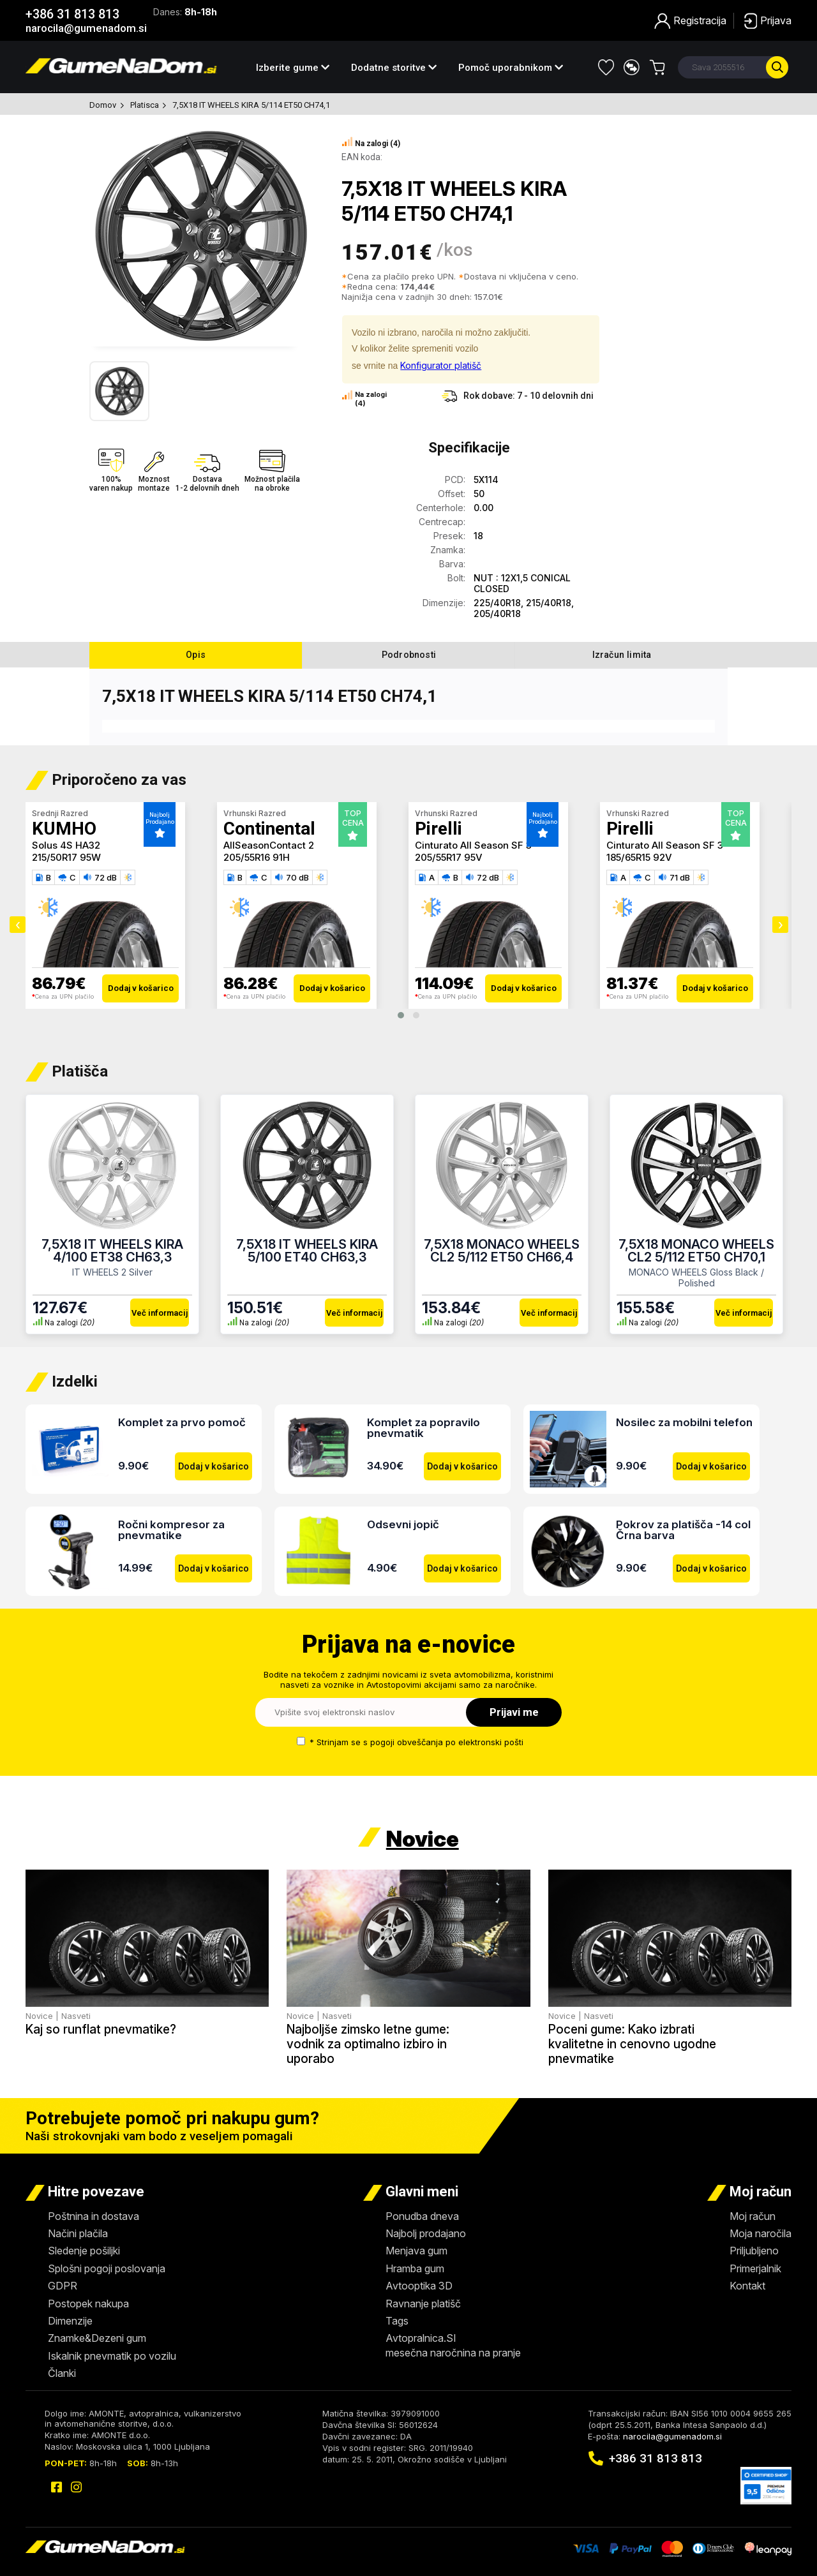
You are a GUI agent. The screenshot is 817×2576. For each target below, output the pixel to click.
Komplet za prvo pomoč (182, 1422)
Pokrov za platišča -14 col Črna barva (683, 1530)
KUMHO (64, 828)
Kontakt (747, 2285)
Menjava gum (416, 2250)
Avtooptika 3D (419, 2285)
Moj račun (753, 2216)
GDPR (62, 2285)
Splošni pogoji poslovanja (106, 2268)
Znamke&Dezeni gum (97, 2338)
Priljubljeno (754, 2250)
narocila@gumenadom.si (86, 28)
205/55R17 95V (449, 857)
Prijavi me (514, 1712)
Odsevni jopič (403, 1524)
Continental (269, 828)
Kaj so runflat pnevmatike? (101, 2029)
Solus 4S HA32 (66, 845)
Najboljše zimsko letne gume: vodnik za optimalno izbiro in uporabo (368, 2044)
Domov (102, 105)
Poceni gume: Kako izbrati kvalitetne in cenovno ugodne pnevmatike (632, 2044)
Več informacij (159, 1313)
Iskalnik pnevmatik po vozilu (112, 2355)
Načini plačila (78, 2233)
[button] (400, 1015)
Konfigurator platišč (440, 365)
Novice (422, 1839)
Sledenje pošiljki (84, 2250)
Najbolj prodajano (426, 2233)
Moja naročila (760, 2233)
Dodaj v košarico (141, 988)
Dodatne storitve (394, 67)
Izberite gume (292, 67)
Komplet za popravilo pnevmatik (423, 1428)
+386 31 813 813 (72, 14)
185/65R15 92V (639, 857)
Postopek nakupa (88, 2303)
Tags (397, 2320)
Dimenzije (70, 2320)
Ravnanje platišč (423, 2303)
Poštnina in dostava (93, 2216)
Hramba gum (415, 2268)
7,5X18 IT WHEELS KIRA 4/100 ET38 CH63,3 (112, 1250)
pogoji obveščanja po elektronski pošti (446, 1742)
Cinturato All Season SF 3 (473, 845)
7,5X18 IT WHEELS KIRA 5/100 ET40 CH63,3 (307, 1250)
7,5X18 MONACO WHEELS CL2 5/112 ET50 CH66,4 (502, 1250)
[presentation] (18, 924)
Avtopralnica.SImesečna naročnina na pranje (453, 2345)
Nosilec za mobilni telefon (684, 1422)
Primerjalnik (755, 2268)
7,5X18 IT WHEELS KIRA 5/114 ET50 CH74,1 (251, 105)
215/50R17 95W (66, 857)
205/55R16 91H (256, 857)
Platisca (145, 105)
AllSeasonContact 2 (268, 845)
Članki (62, 2373)
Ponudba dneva (422, 2216)
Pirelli (438, 828)
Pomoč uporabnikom (510, 67)
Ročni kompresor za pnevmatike (171, 1530)
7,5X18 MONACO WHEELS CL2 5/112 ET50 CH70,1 (696, 1250)
